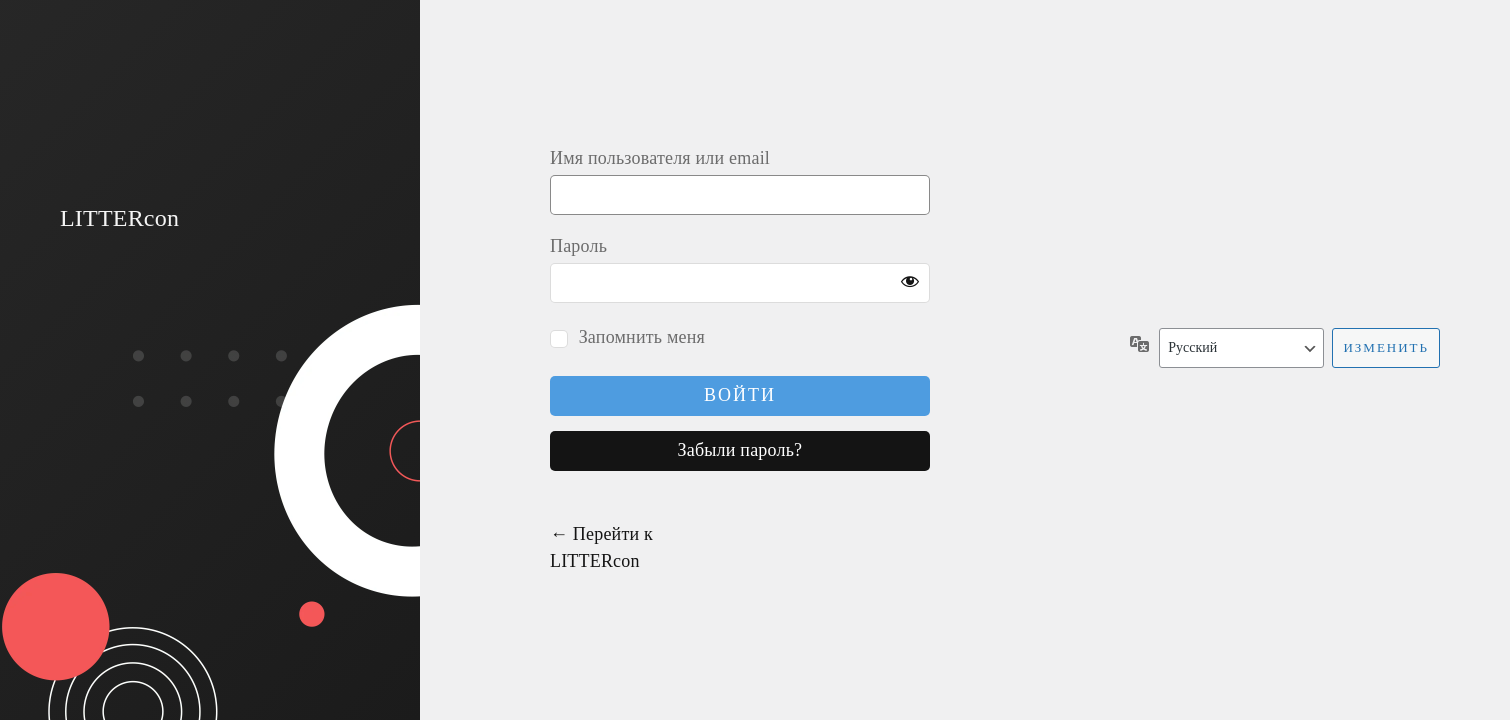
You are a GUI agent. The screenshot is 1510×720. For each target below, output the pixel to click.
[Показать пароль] (910, 283)
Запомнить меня (642, 337)
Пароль (578, 246)
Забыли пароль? (740, 450)
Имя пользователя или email (660, 158)
